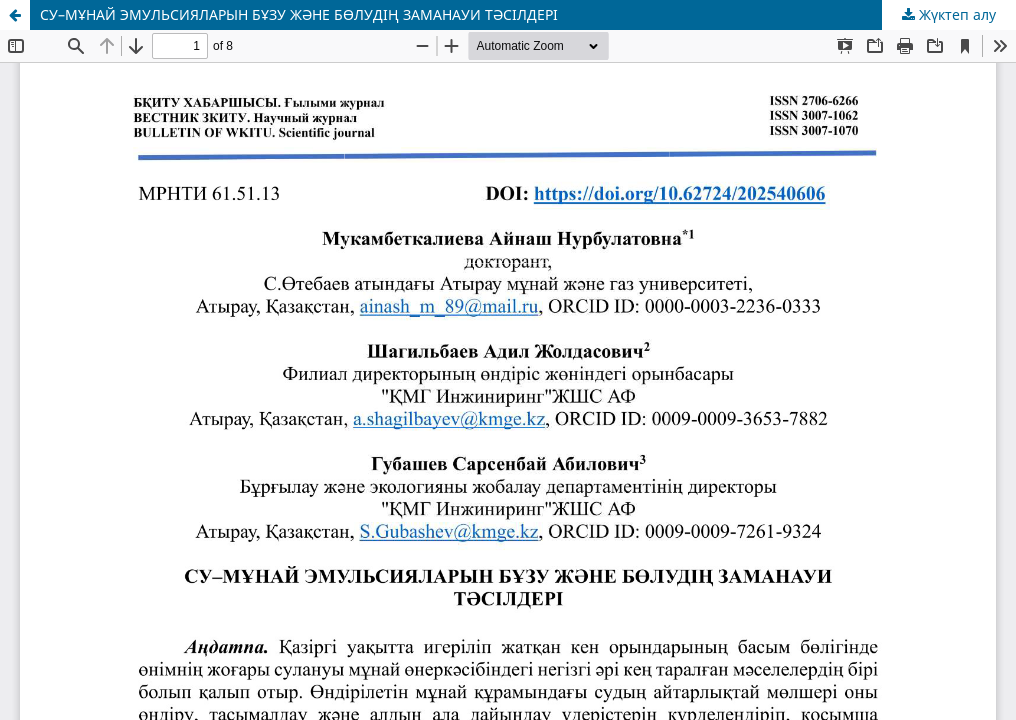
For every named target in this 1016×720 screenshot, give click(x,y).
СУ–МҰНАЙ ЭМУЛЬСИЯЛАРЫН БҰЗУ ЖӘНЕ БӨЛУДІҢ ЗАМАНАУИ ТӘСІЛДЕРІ (299, 14)
